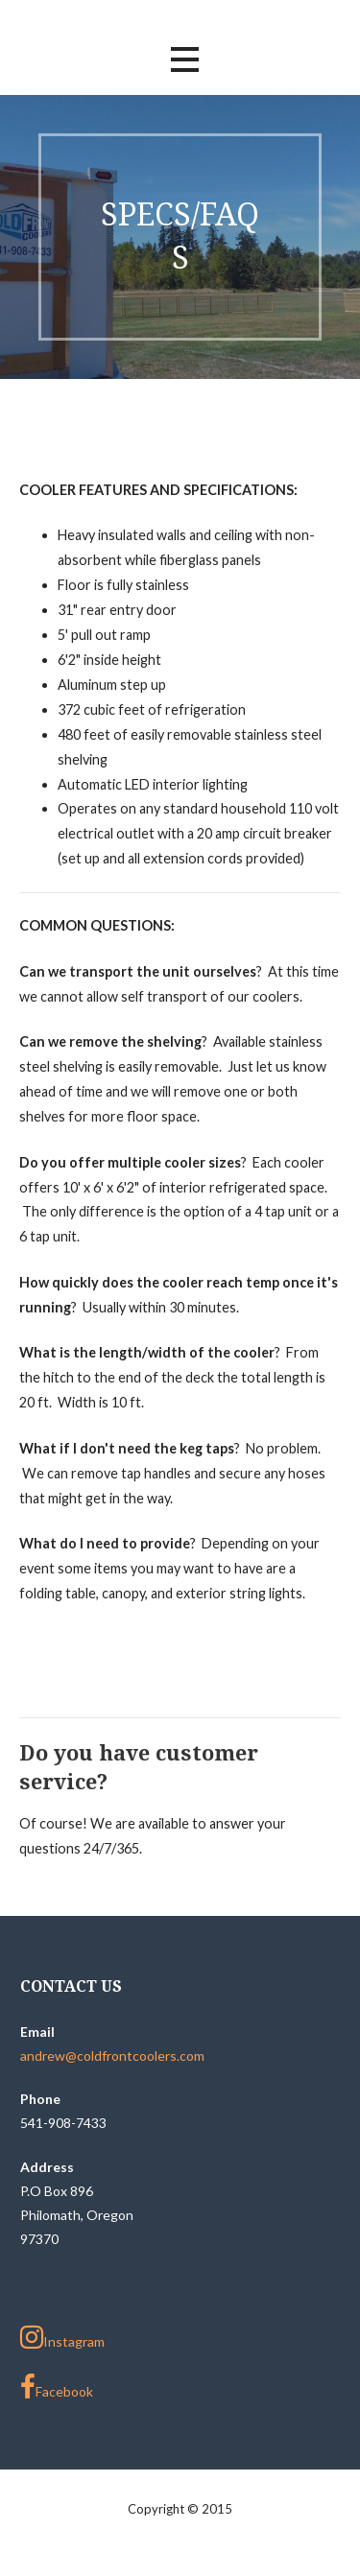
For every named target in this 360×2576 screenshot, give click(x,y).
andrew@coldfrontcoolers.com (112, 2055)
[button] (184, 60)
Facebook (56, 2387)
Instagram (62, 2337)
